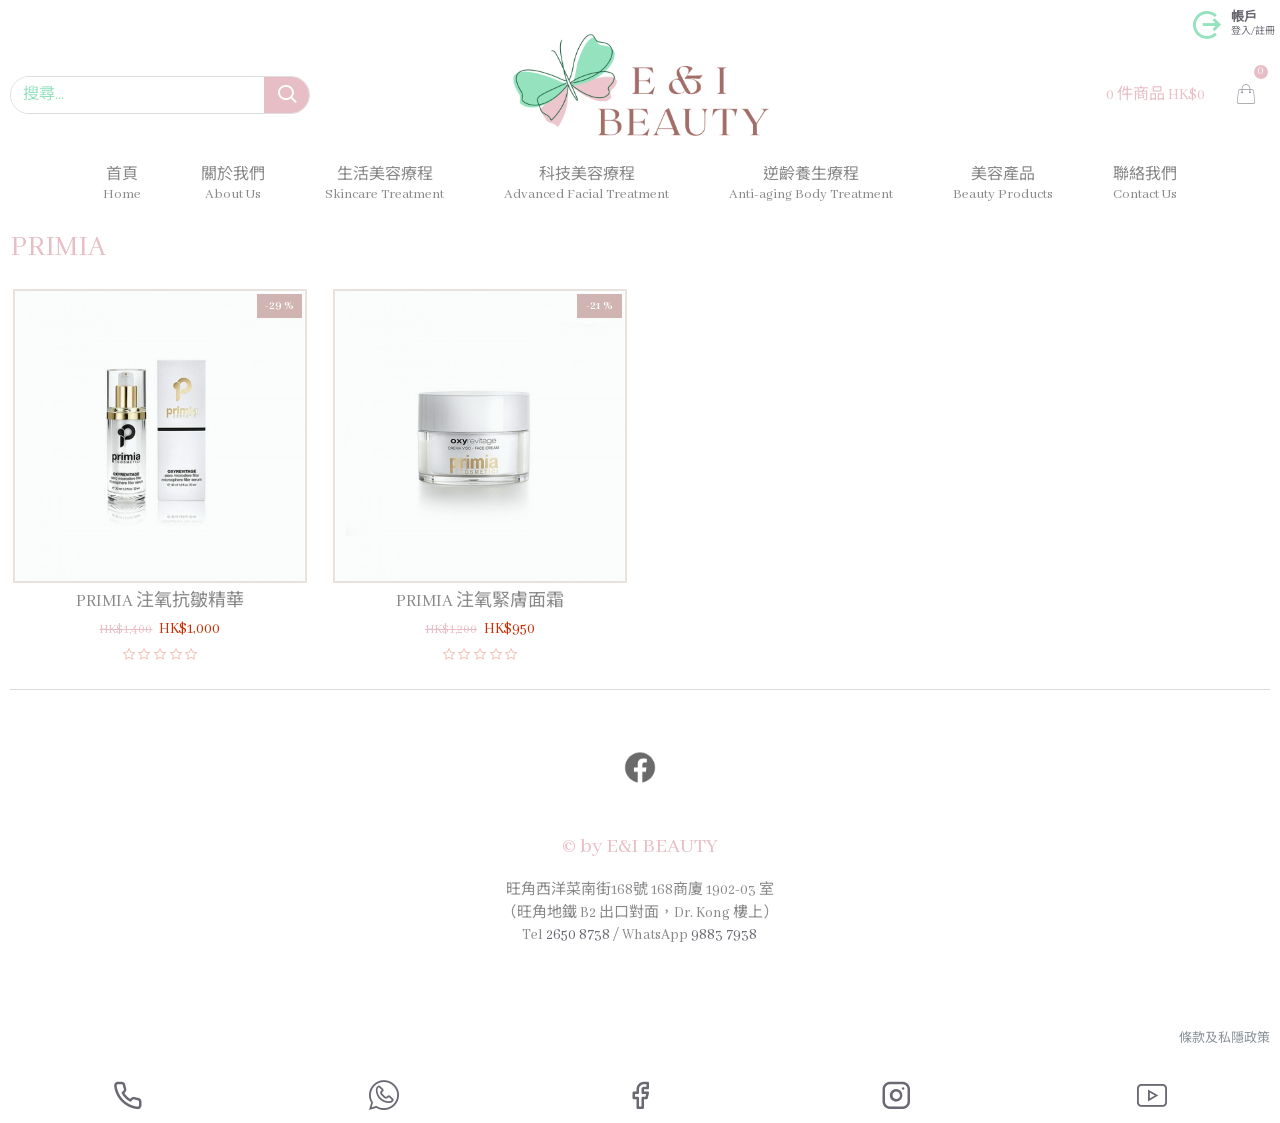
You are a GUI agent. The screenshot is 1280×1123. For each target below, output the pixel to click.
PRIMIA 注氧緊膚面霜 (480, 601)
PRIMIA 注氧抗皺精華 (160, 601)
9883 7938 (724, 935)
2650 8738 (578, 935)
